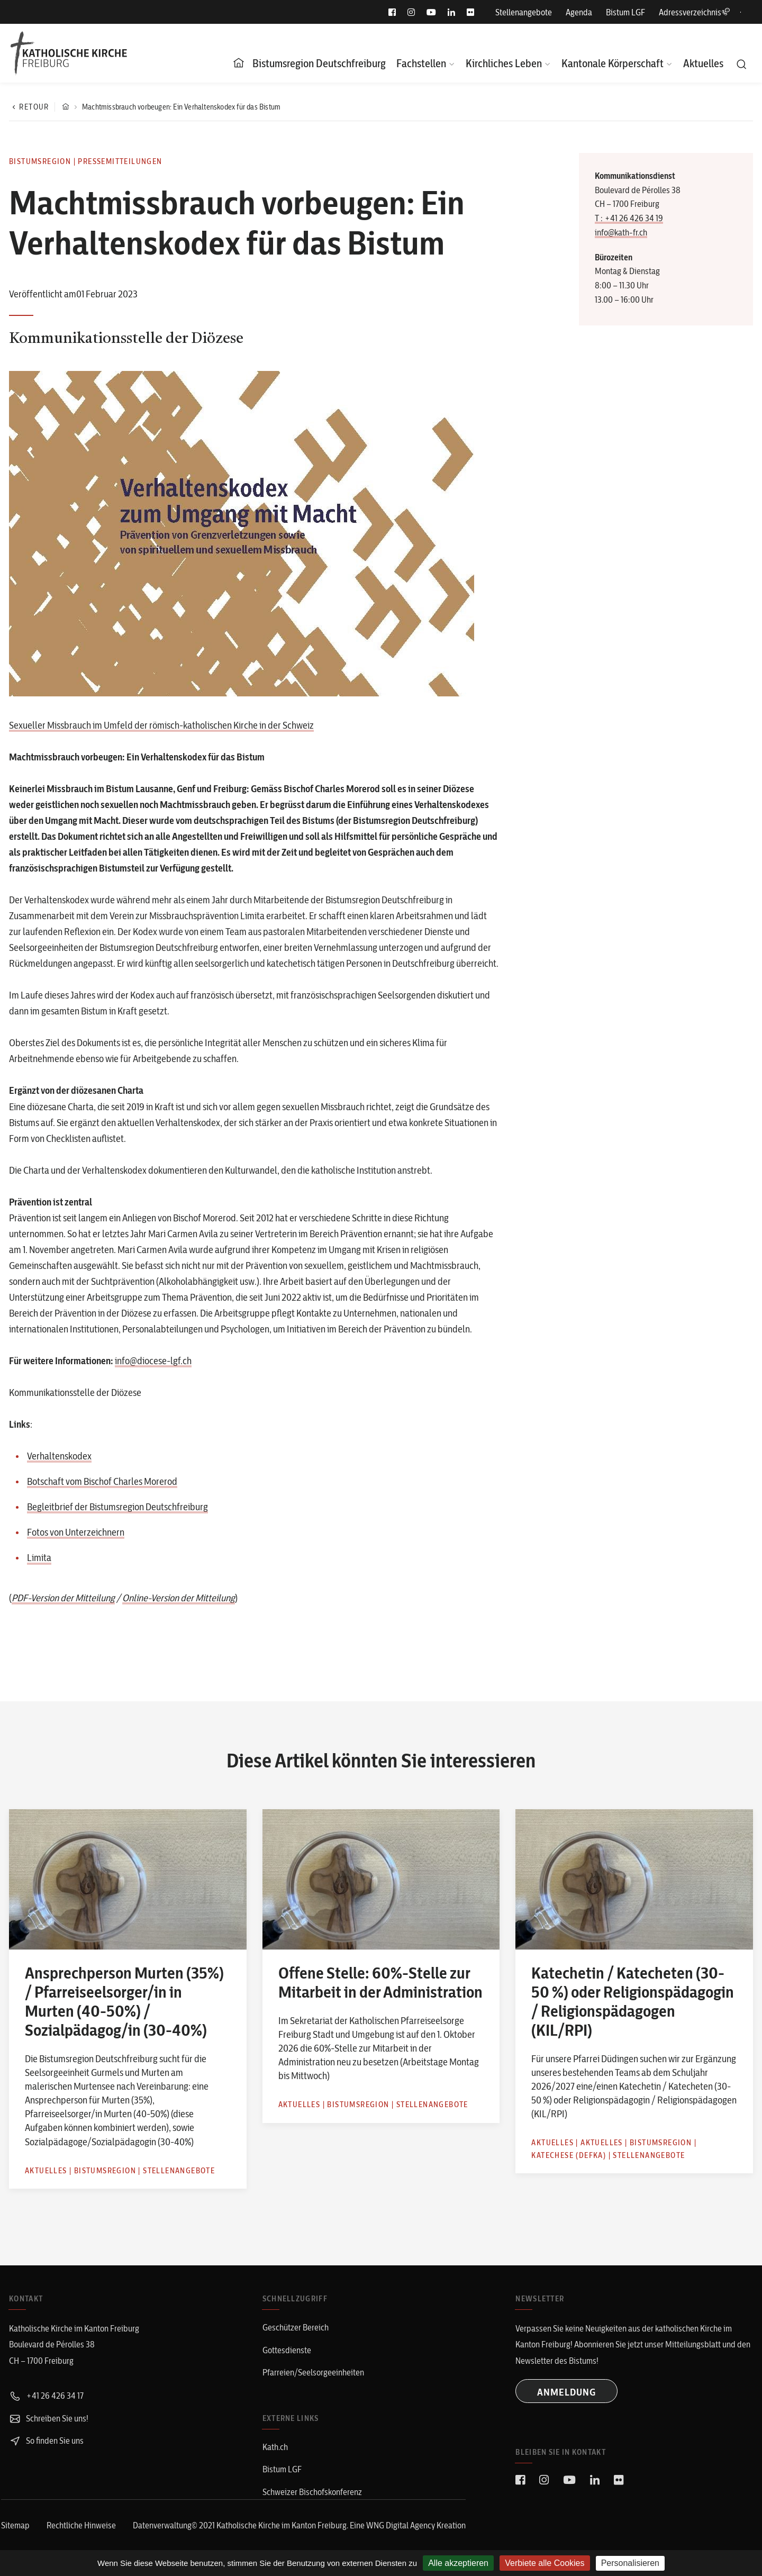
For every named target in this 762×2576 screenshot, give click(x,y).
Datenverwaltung (162, 2525)
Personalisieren (630, 2563)
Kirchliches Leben (504, 63)
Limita (39, 1558)
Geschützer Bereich (295, 2327)
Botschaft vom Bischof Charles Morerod (102, 1481)
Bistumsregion (40, 161)
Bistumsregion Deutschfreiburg (319, 63)
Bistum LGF (625, 12)
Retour (29, 107)
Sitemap (15, 2525)
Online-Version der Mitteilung (178, 1598)
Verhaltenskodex (59, 1456)
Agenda (579, 12)
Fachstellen (421, 63)
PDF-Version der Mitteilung (63, 1598)
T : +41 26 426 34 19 (629, 218)
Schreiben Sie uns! (48, 2418)
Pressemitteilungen (120, 161)
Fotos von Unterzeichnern (75, 1532)
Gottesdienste (286, 2350)
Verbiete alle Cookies (544, 2563)
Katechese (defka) (568, 2155)
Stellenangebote (523, 12)
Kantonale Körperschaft (612, 63)
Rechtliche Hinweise (81, 2525)
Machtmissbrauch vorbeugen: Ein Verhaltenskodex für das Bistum (181, 107)
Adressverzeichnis (694, 12)
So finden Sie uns (46, 2440)
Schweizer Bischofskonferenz (312, 2492)
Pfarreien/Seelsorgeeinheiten (313, 2372)
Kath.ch (275, 2447)
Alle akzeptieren (458, 2563)
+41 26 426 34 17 (46, 2395)
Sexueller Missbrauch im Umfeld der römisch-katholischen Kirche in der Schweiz (161, 725)
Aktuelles (703, 63)
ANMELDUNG (566, 2392)
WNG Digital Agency (401, 2525)
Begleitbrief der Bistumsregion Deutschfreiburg (117, 1507)
